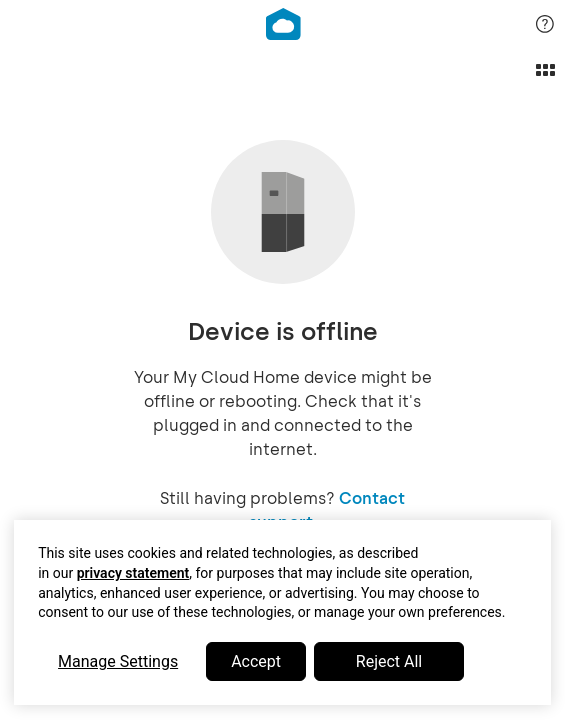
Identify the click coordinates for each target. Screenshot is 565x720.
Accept (256, 661)
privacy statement (133, 573)
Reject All (389, 661)
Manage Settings (118, 661)
